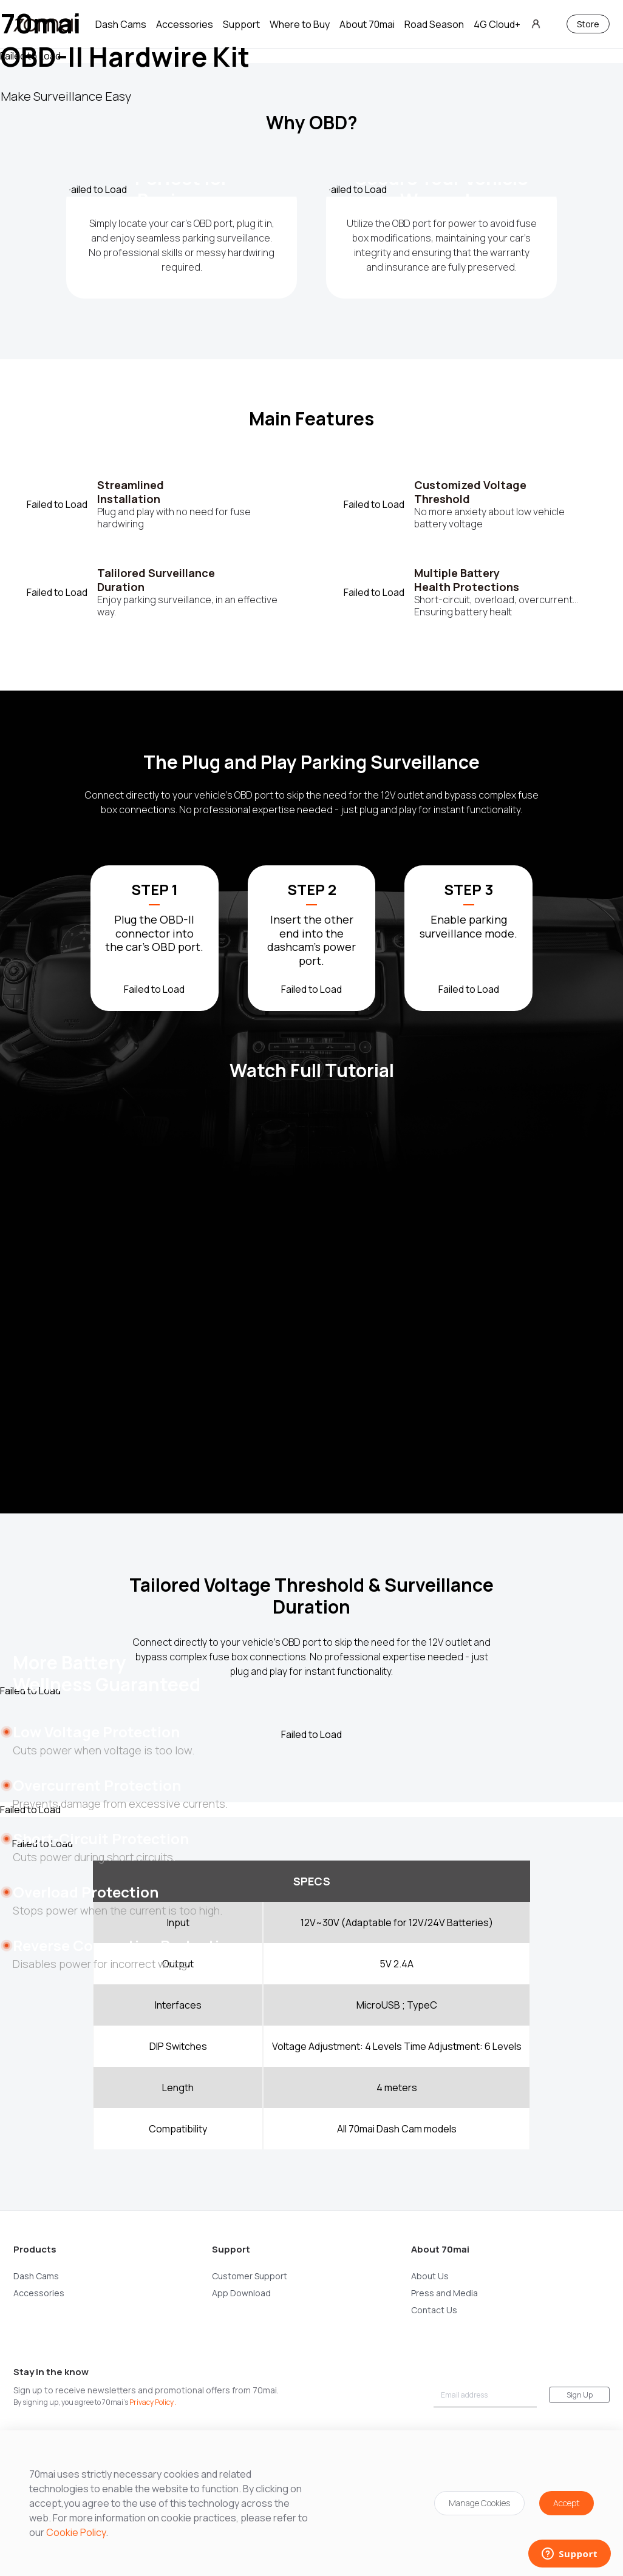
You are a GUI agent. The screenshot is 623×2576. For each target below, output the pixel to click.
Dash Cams (120, 24)
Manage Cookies (479, 2503)
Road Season (434, 24)
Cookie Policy (76, 2532)
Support (241, 24)
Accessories (184, 24)
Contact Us (434, 2310)
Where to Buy (300, 24)
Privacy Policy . (153, 2402)
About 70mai (367, 24)
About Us (430, 2276)
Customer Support (249, 2276)
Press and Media (444, 2293)
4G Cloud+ (497, 24)
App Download (241, 2293)
